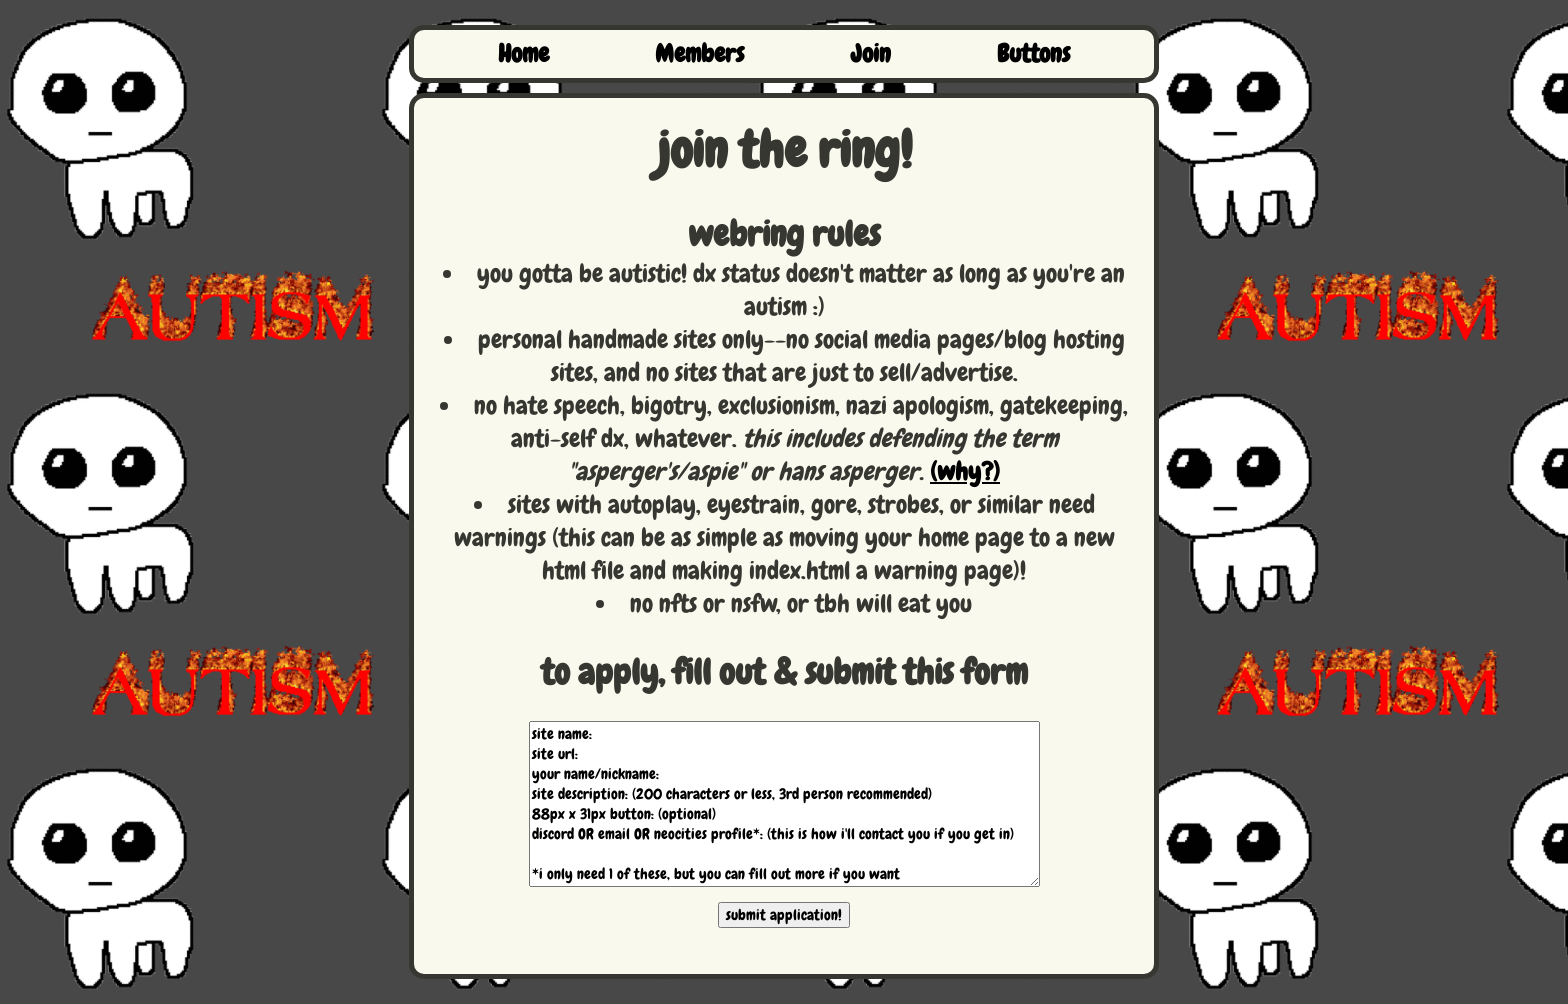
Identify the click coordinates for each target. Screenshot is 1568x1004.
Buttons (1033, 54)
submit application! (784, 915)
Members (699, 54)
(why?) (965, 472)
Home (523, 54)
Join (871, 54)
